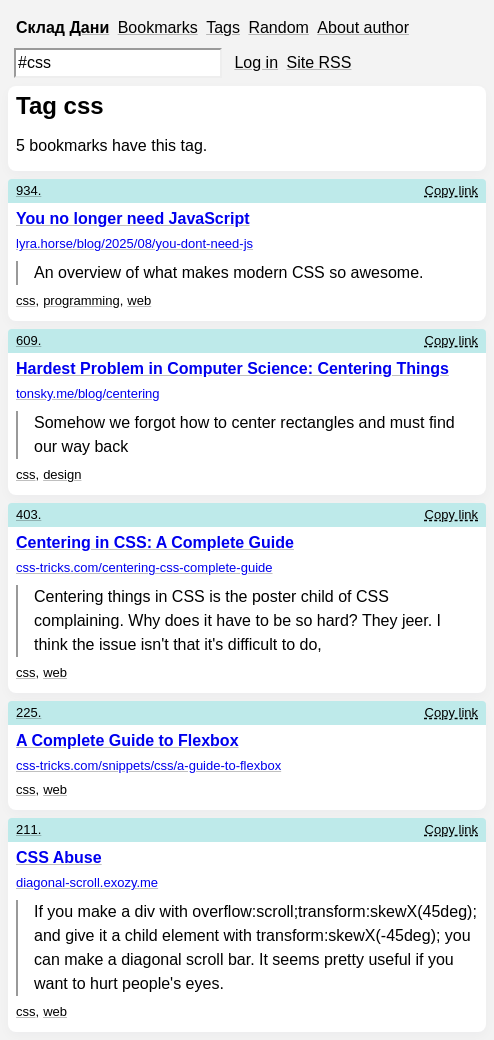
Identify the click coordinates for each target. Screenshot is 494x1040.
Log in (256, 62)
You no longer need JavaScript (133, 218)
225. (28, 712)
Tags (223, 27)
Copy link (451, 190)
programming (81, 300)
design (62, 474)
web (139, 300)
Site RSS (319, 62)
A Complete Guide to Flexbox (127, 740)
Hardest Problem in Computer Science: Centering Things (232, 368)
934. (28, 190)
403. (28, 514)
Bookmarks (158, 27)
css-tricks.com (144, 567)
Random (278, 27)
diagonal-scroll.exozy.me (87, 882)
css (26, 300)
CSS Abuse (59, 857)
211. (28, 829)
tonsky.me (88, 393)
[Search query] (118, 63)
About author (363, 27)
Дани (89, 27)
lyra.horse (134, 243)
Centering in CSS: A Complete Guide (155, 542)
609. (28, 340)
